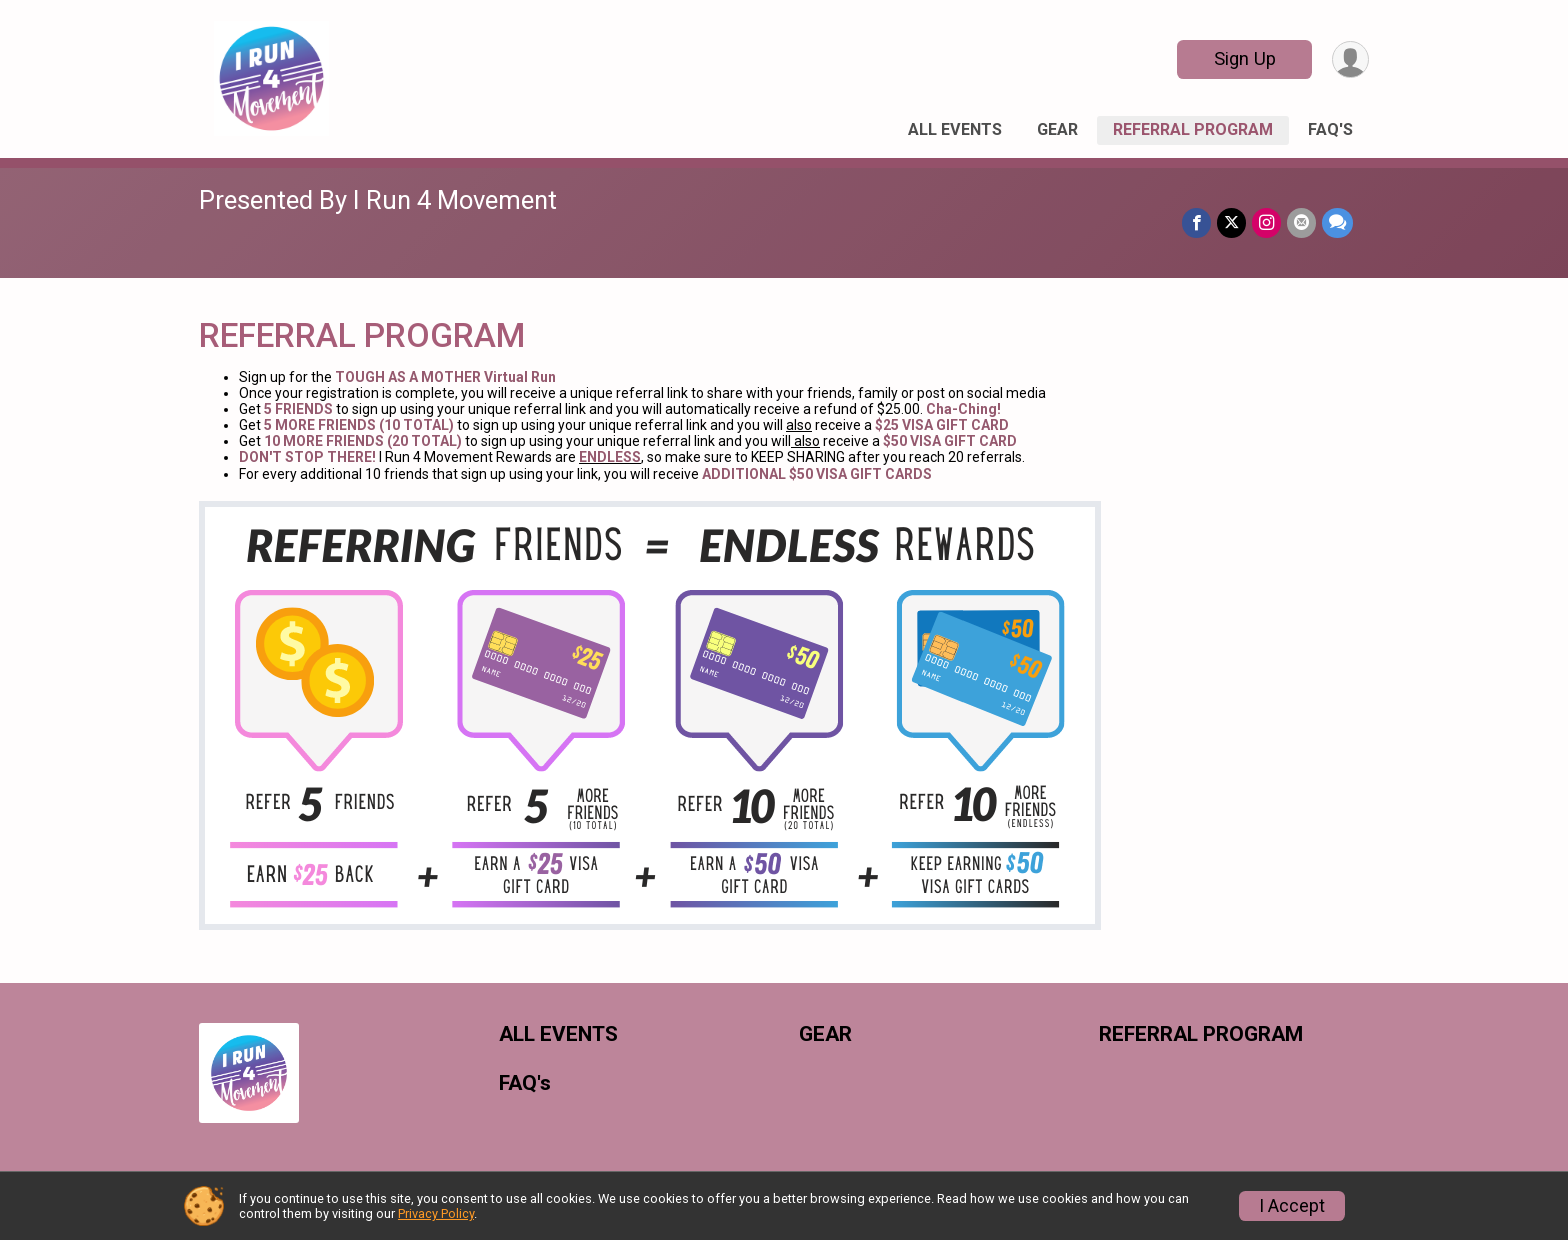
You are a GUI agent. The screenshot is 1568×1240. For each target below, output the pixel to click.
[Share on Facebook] (1196, 222)
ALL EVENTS (955, 129)
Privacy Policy (436, 1213)
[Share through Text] (1337, 222)
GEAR (1057, 129)
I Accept (1292, 1206)
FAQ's (1330, 129)
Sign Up (1245, 58)
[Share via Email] (1301, 222)
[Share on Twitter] (1231, 222)
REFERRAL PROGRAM (1193, 129)
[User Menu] (1350, 59)
